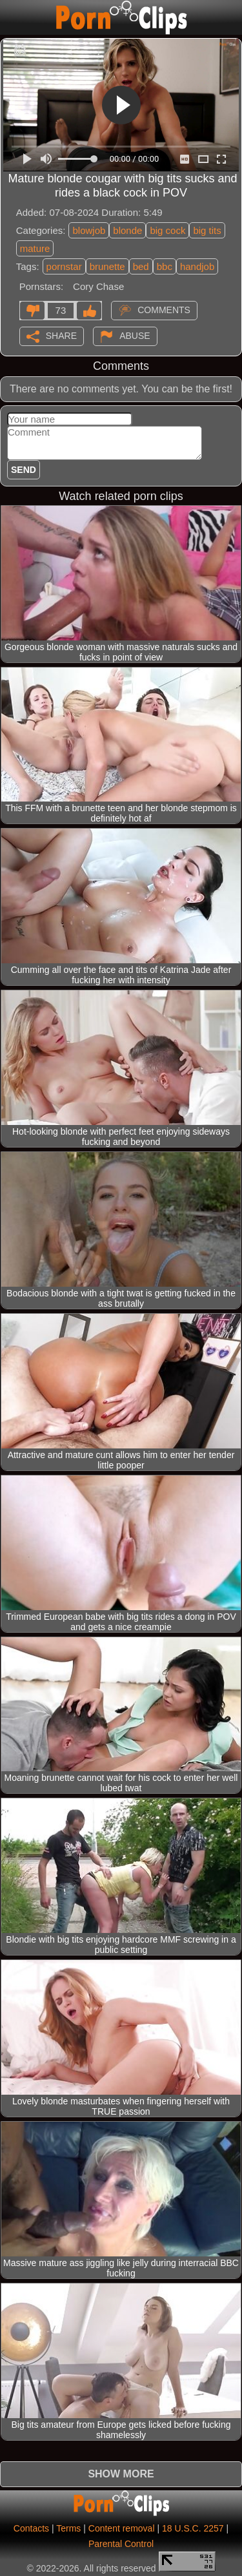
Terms (68, 2528)
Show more (121, 2473)
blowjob (88, 230)
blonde (127, 230)
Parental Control (121, 2544)
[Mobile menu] (11, 17)
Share (61, 335)
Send (23, 470)
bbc (164, 266)
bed (141, 266)
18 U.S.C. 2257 (193, 2528)
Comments (163, 309)
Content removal (121, 2528)
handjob (197, 266)
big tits (207, 230)
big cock (167, 230)
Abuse (134, 335)
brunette (107, 266)
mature (35, 248)
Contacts (31, 2528)
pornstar (64, 266)
